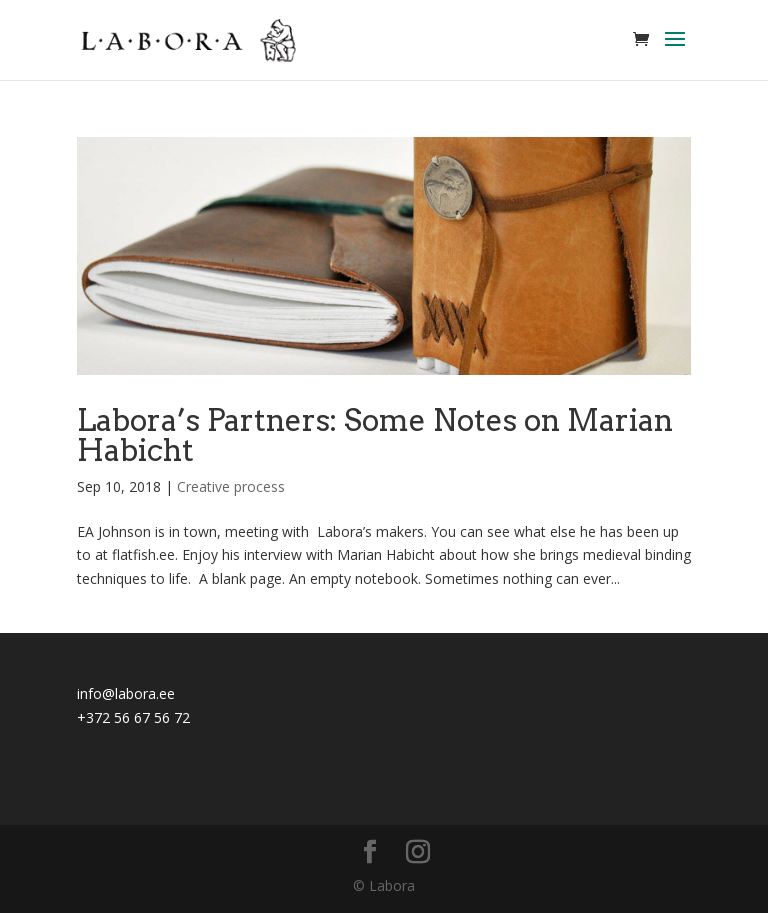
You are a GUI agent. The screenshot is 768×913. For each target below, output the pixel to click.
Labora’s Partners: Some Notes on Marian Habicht (375, 435)
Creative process (231, 486)
